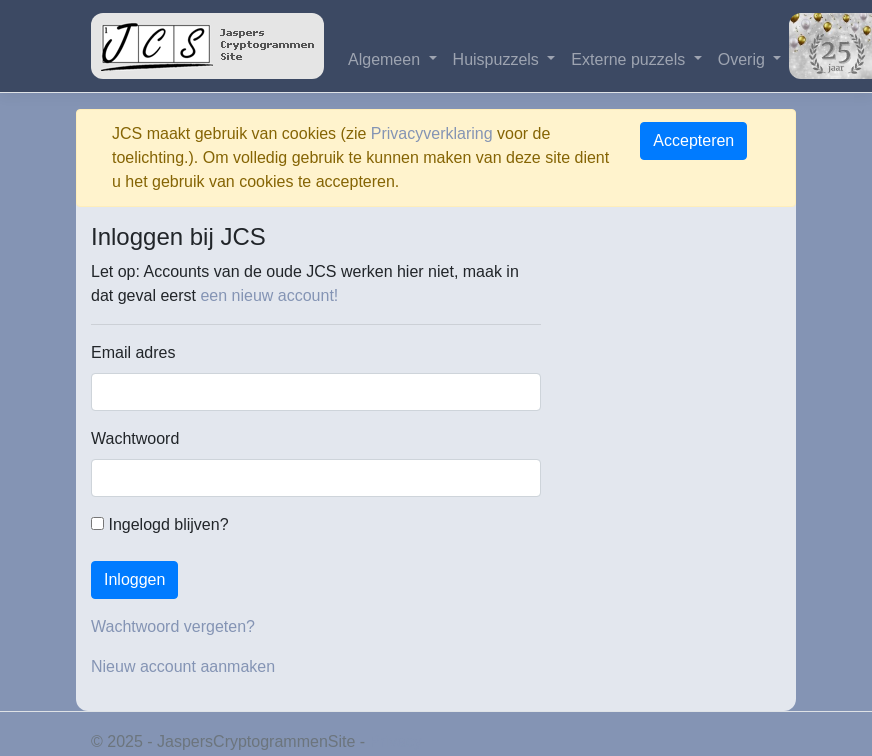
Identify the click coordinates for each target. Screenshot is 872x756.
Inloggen (134, 579)
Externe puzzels (630, 59)
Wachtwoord (135, 438)
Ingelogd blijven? (160, 524)
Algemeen (386, 59)
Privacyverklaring (432, 133)
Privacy (396, 741)
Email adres (133, 352)
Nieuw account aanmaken (183, 666)
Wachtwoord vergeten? (173, 626)
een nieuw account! (269, 295)
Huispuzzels (498, 59)
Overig (744, 59)
